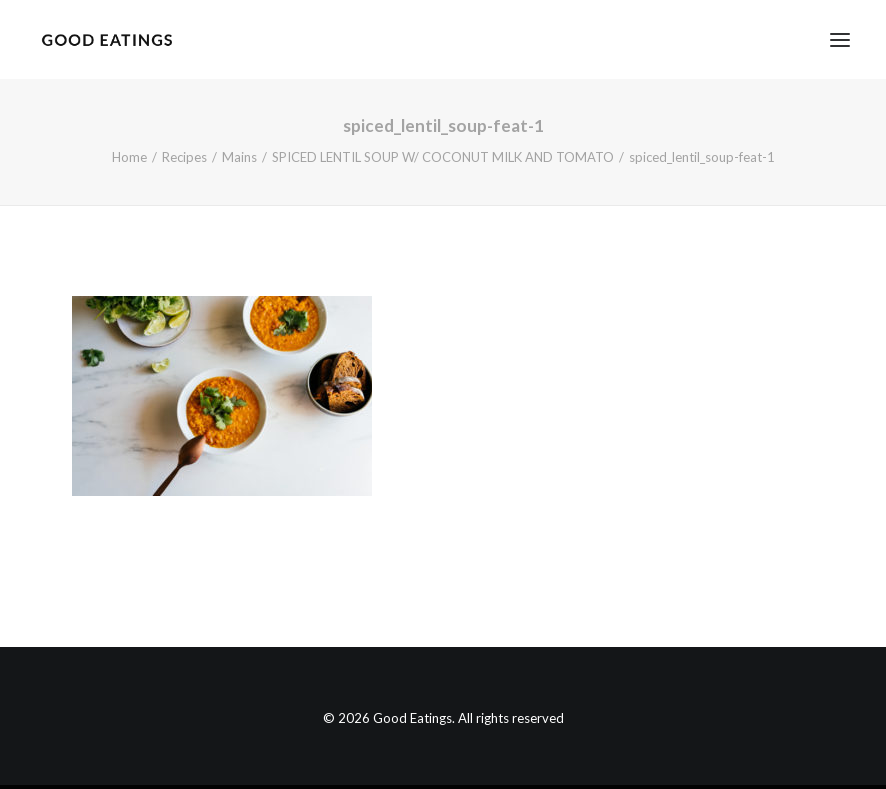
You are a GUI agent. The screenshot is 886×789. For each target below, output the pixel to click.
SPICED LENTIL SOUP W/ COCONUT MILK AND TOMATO (443, 157)
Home (129, 157)
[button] (840, 39)
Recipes (184, 157)
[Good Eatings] (106, 39)
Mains (239, 157)
